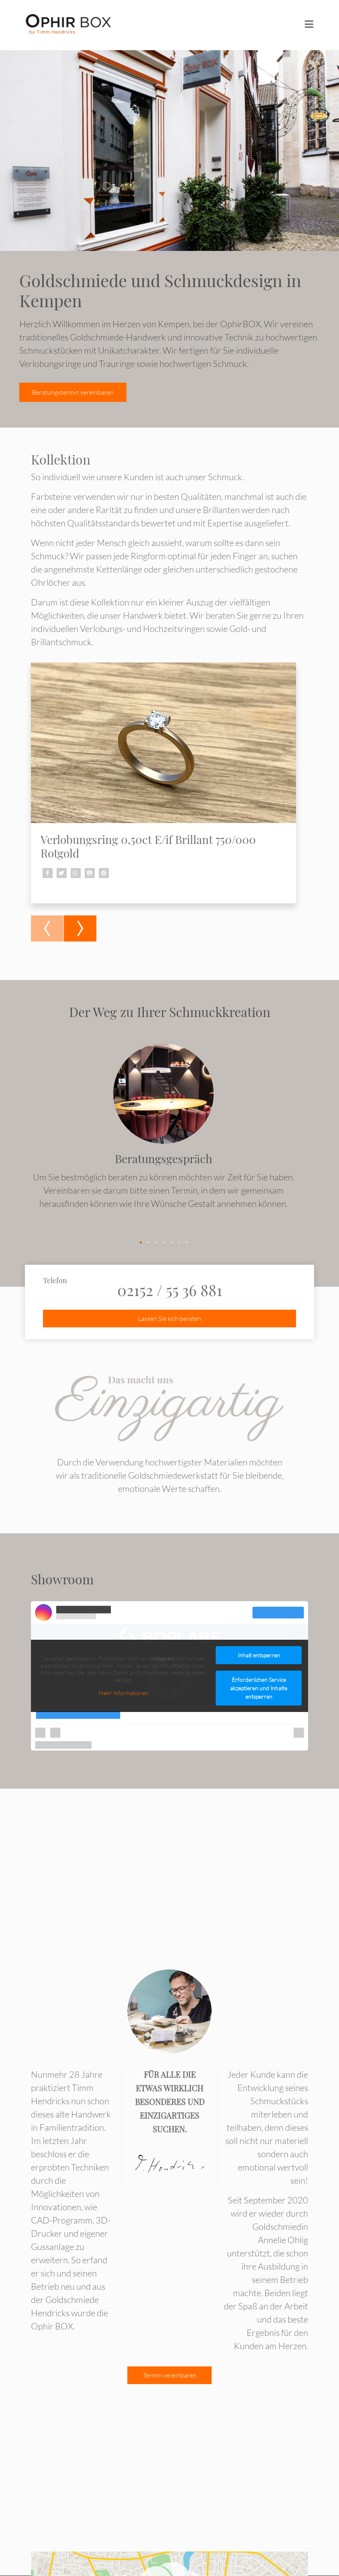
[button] (48, 873)
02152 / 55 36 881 (169, 1290)
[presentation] (47, 928)
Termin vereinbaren (169, 2376)
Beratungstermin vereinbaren (73, 392)
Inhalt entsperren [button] (259, 1655)
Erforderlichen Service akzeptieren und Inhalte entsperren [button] (258, 1688)
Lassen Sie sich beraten (169, 1318)
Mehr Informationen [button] (123, 1692)
